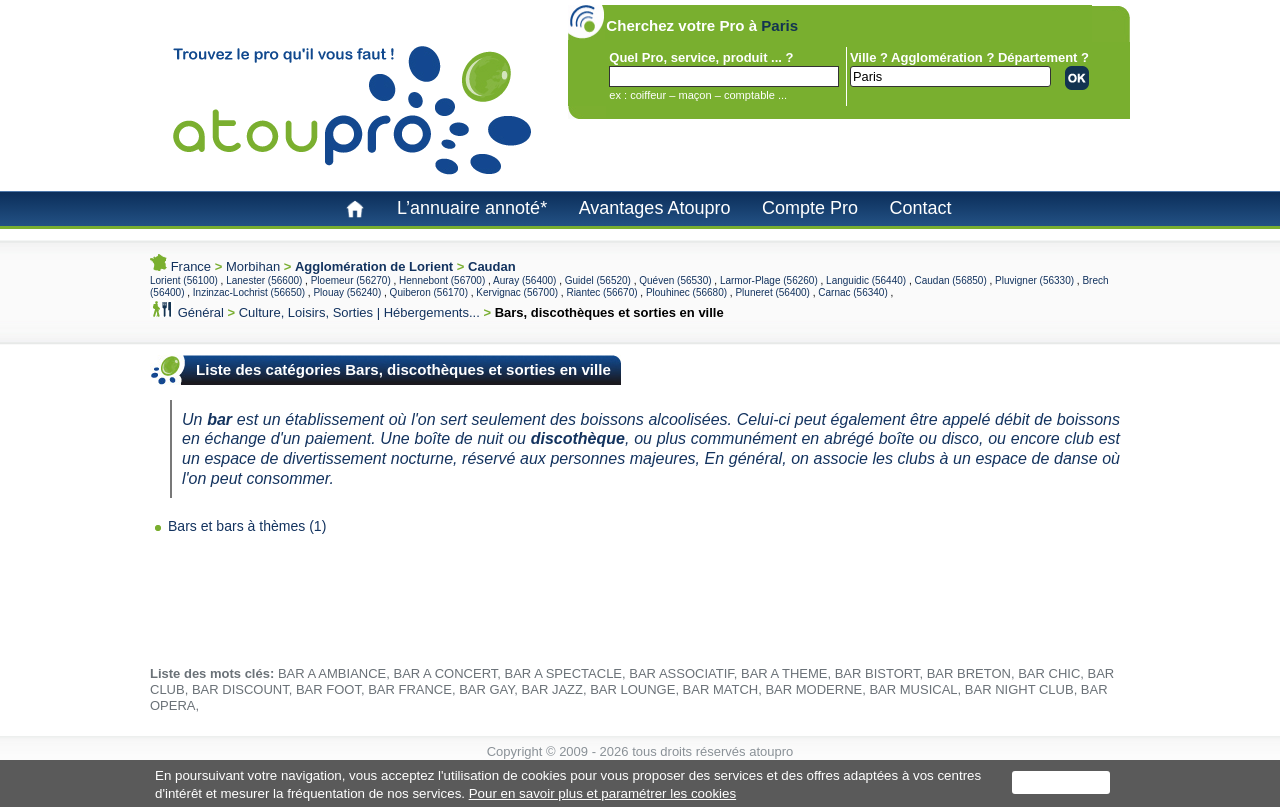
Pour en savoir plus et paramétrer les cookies (602, 793)
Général (201, 312)
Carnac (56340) (852, 292)
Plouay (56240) (347, 292)
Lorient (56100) (184, 280)
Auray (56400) (524, 280)
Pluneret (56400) (772, 292)
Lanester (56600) (264, 280)
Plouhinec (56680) (686, 292)
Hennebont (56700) (442, 280)
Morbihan (253, 266)
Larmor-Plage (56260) (769, 280)
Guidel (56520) (598, 280)
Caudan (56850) (950, 280)
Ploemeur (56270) (351, 280)
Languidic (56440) (866, 280)
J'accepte (1061, 783)
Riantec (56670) (601, 292)
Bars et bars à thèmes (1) (247, 526)
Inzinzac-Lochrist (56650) (249, 292)
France (191, 266)
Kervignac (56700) (517, 292)
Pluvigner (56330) (1034, 280)
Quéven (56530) (675, 280)
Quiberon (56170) (429, 292)
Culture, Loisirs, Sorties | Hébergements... (359, 312)
